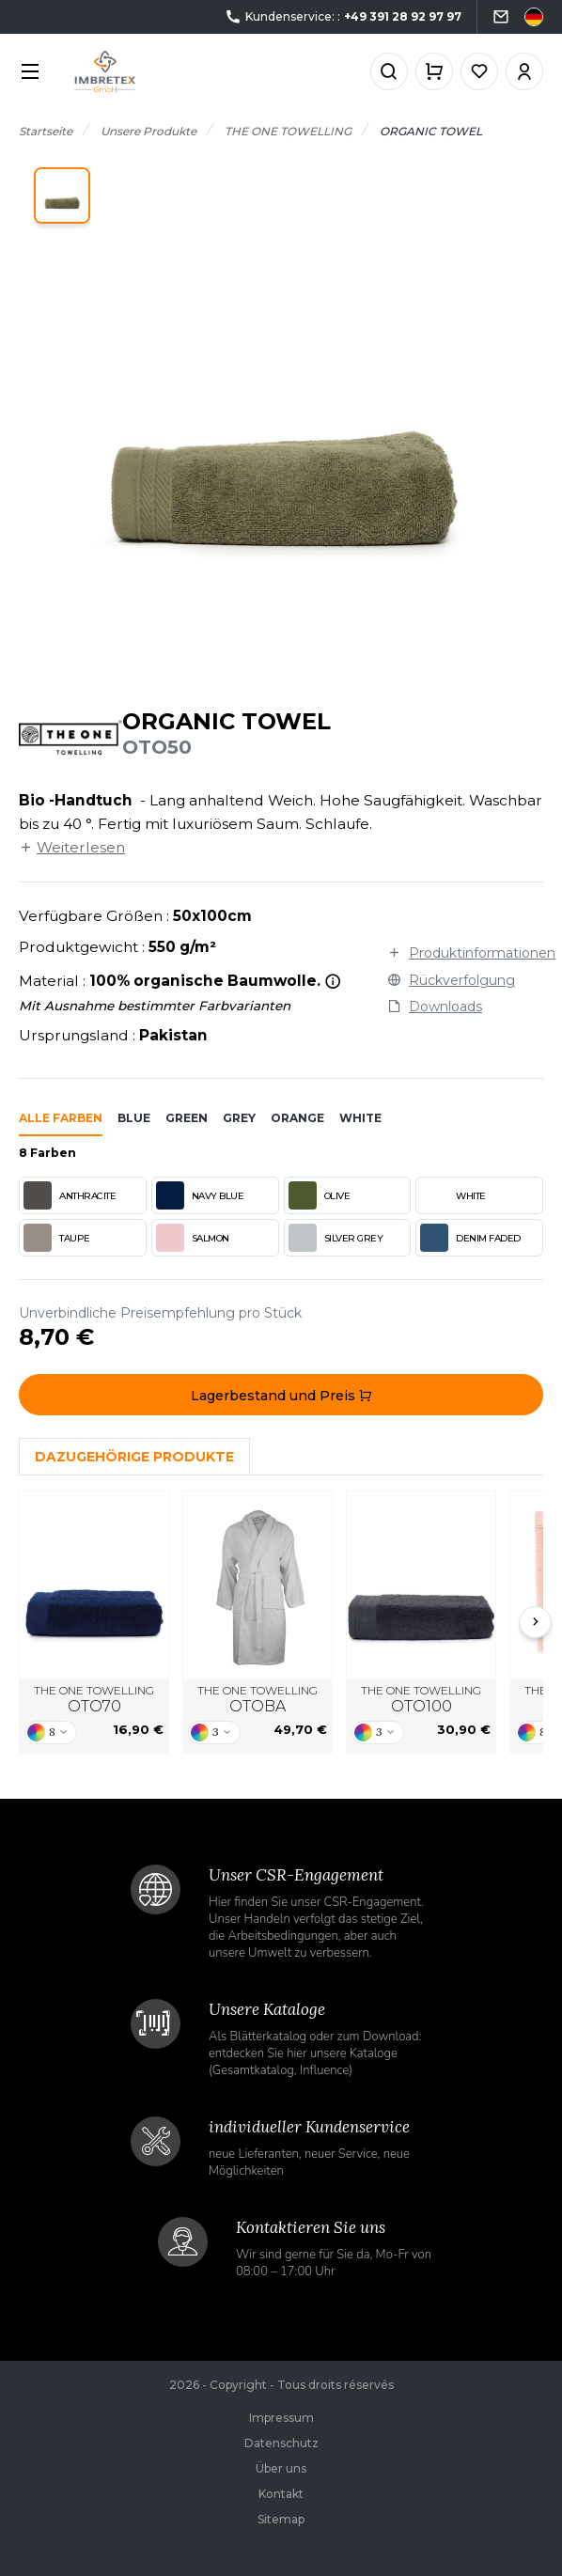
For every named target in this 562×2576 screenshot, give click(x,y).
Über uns (281, 2468)
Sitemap (281, 2519)
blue (133, 1118)
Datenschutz (281, 2443)
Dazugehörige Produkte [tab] (134, 1456)
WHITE (453, 1195)
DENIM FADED (470, 1238)
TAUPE (56, 1238)
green (186, 1118)
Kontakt (281, 2494)
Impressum (281, 2418)
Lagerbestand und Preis (281, 1395)
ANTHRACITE (69, 1195)
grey (239, 1118)
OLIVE (320, 1195)
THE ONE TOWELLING (94, 1700)
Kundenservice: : (343, 17)
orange (297, 1118)
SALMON (192, 1238)
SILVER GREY (336, 1238)
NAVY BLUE (200, 1195)
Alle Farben (60, 1118)
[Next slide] (536, 1622)
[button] (62, 195)
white (360, 1118)
